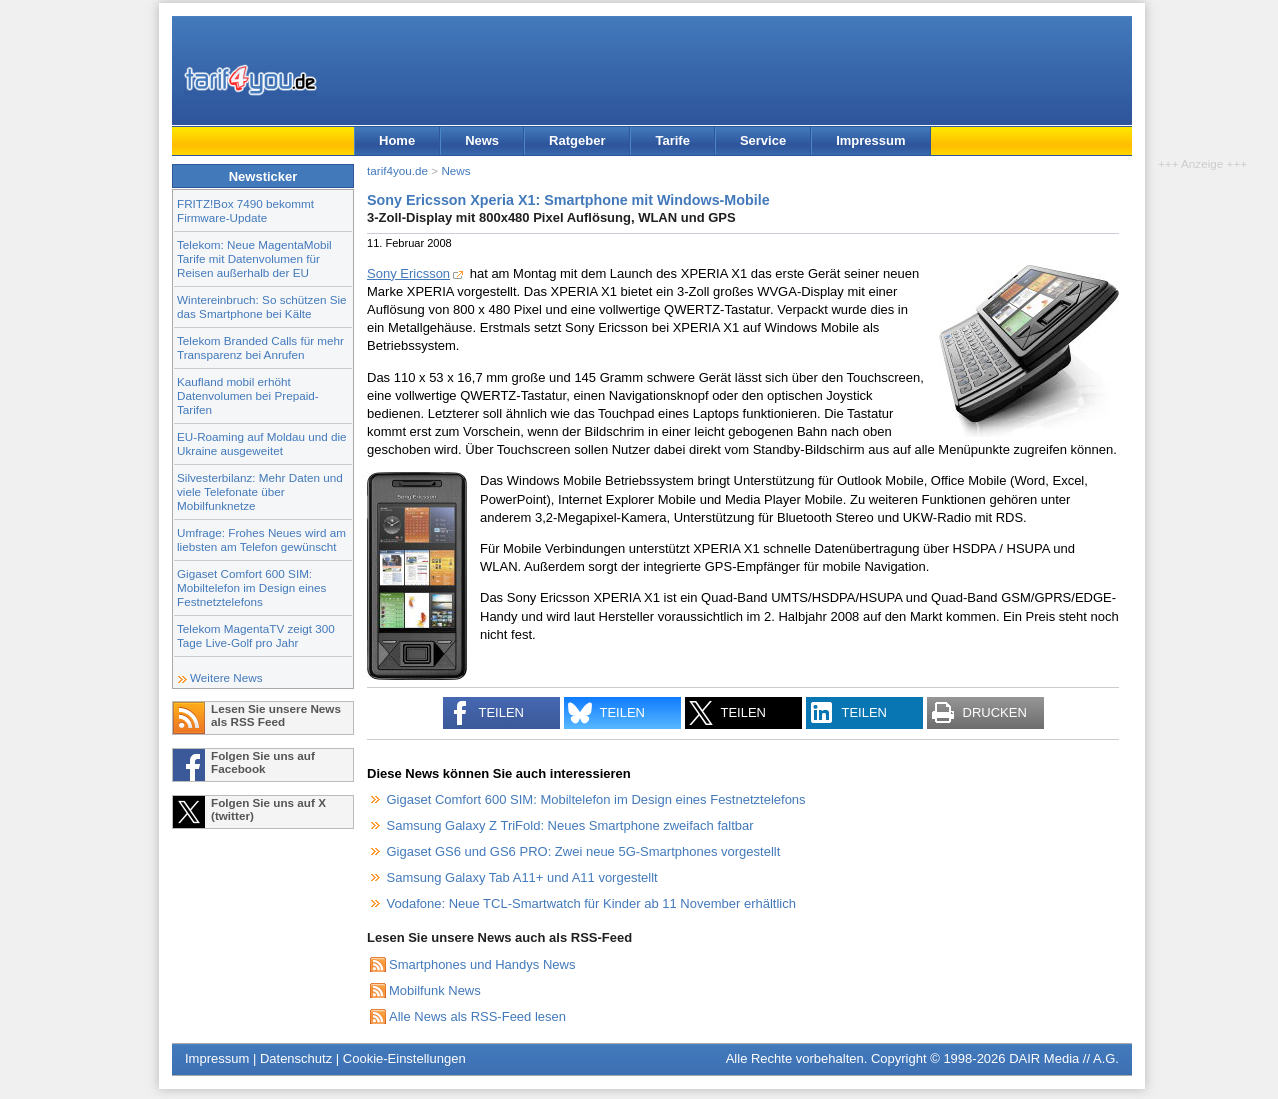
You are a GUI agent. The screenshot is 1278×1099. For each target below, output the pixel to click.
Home (397, 140)
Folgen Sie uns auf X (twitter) (268, 809)
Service (763, 140)
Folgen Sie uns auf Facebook (263, 762)
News (482, 140)
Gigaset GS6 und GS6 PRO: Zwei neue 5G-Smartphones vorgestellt (584, 851)
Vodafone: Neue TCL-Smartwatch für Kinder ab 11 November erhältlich (591, 903)
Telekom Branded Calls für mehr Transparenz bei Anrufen (260, 347)
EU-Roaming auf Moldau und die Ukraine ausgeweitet (262, 443)
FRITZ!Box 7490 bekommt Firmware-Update (245, 210)
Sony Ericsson (408, 273)
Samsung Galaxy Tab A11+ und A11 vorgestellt (522, 877)
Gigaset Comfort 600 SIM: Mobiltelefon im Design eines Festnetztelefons (251, 587)
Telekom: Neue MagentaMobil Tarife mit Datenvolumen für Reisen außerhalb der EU (254, 258)
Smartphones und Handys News (482, 964)
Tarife (672, 140)
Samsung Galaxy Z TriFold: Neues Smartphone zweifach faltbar (570, 825)
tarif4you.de (397, 170)
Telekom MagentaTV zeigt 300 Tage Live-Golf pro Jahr (256, 635)
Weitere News (226, 677)
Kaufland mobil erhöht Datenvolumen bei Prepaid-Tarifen (248, 395)
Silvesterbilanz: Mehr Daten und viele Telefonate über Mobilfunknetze (260, 491)
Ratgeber (577, 140)
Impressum (870, 140)
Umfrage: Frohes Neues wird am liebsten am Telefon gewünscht (261, 539)
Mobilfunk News (435, 990)
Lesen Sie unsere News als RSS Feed (276, 715)
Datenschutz (296, 1058)
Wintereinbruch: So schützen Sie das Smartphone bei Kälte (262, 306)
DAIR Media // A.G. (1064, 1058)
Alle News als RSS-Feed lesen (477, 1016)
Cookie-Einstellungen (404, 1058)
